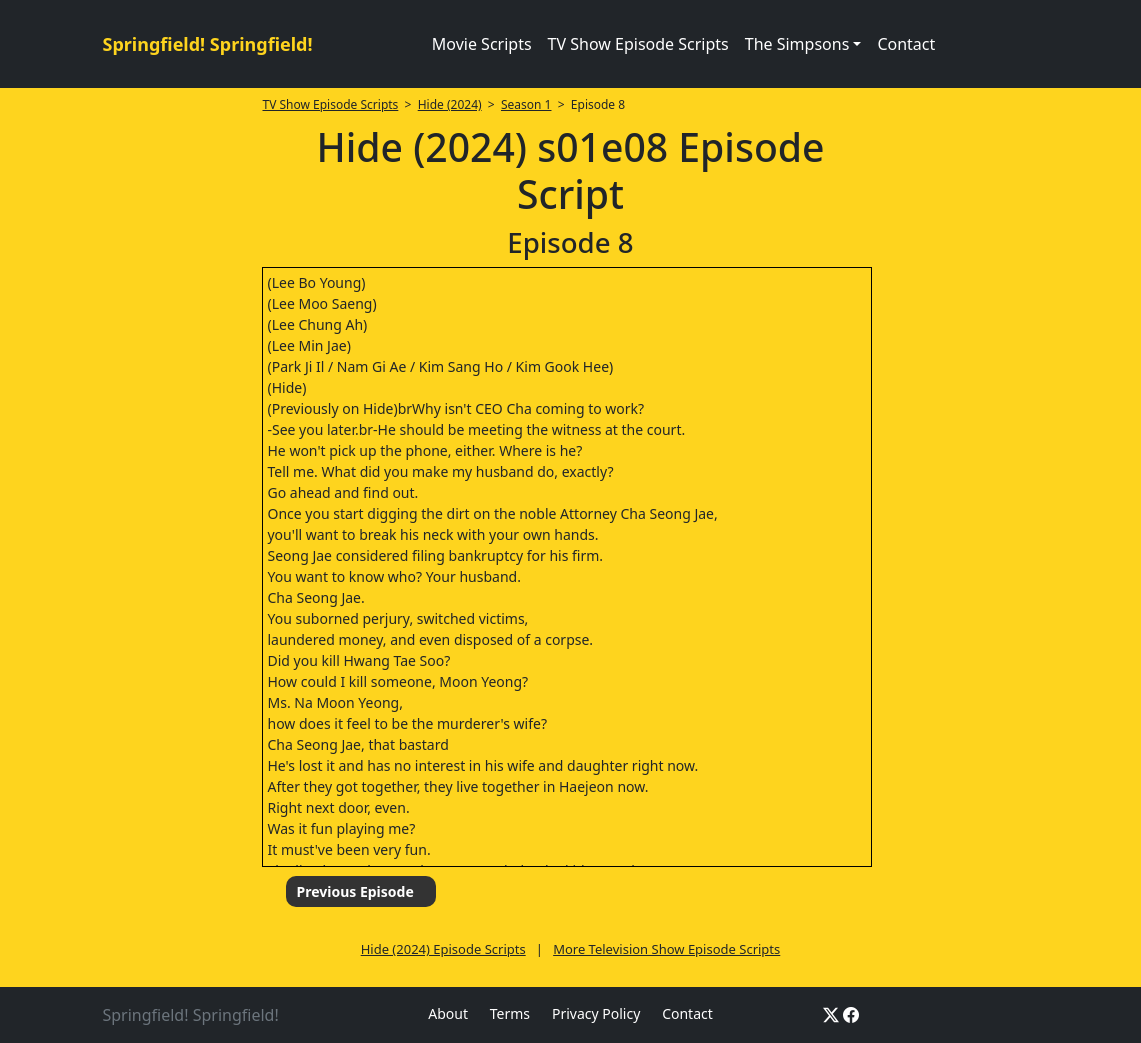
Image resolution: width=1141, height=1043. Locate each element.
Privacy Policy (596, 1013)
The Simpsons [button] (797, 44)
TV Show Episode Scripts (638, 44)
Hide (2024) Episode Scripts (443, 949)
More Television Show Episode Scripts (666, 949)
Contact (906, 44)
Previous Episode (354, 891)
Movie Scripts (482, 44)
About (448, 1013)
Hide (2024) (450, 104)
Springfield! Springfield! (208, 44)
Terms (510, 1013)
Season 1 (526, 104)
